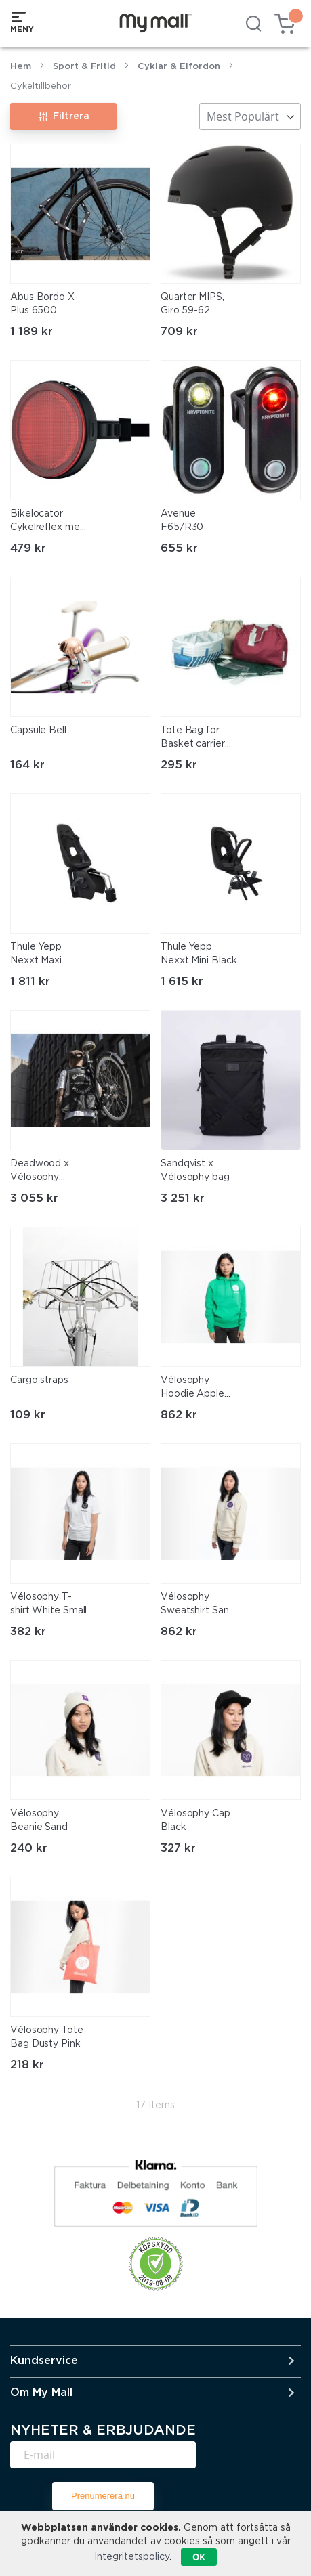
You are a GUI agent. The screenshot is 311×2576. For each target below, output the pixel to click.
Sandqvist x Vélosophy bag (195, 1170)
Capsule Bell (38, 730)
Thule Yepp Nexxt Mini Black (198, 954)
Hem (20, 66)
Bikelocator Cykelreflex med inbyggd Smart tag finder (48, 522)
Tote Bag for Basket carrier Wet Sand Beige (198, 738)
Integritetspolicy (131, 2557)
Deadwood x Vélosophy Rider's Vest (39, 1172)
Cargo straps (39, 1380)
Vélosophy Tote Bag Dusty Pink (46, 2037)
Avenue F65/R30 (182, 520)
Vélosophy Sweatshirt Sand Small (198, 1605)
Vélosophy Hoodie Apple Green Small (192, 1388)
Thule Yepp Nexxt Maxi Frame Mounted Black (47, 955)
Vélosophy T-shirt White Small (48, 1604)
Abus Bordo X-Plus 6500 (44, 304)
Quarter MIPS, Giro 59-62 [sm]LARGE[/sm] (195, 305)
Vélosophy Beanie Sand (39, 1820)
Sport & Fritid (84, 66)
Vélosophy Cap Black (195, 1820)
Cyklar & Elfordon (179, 66)
